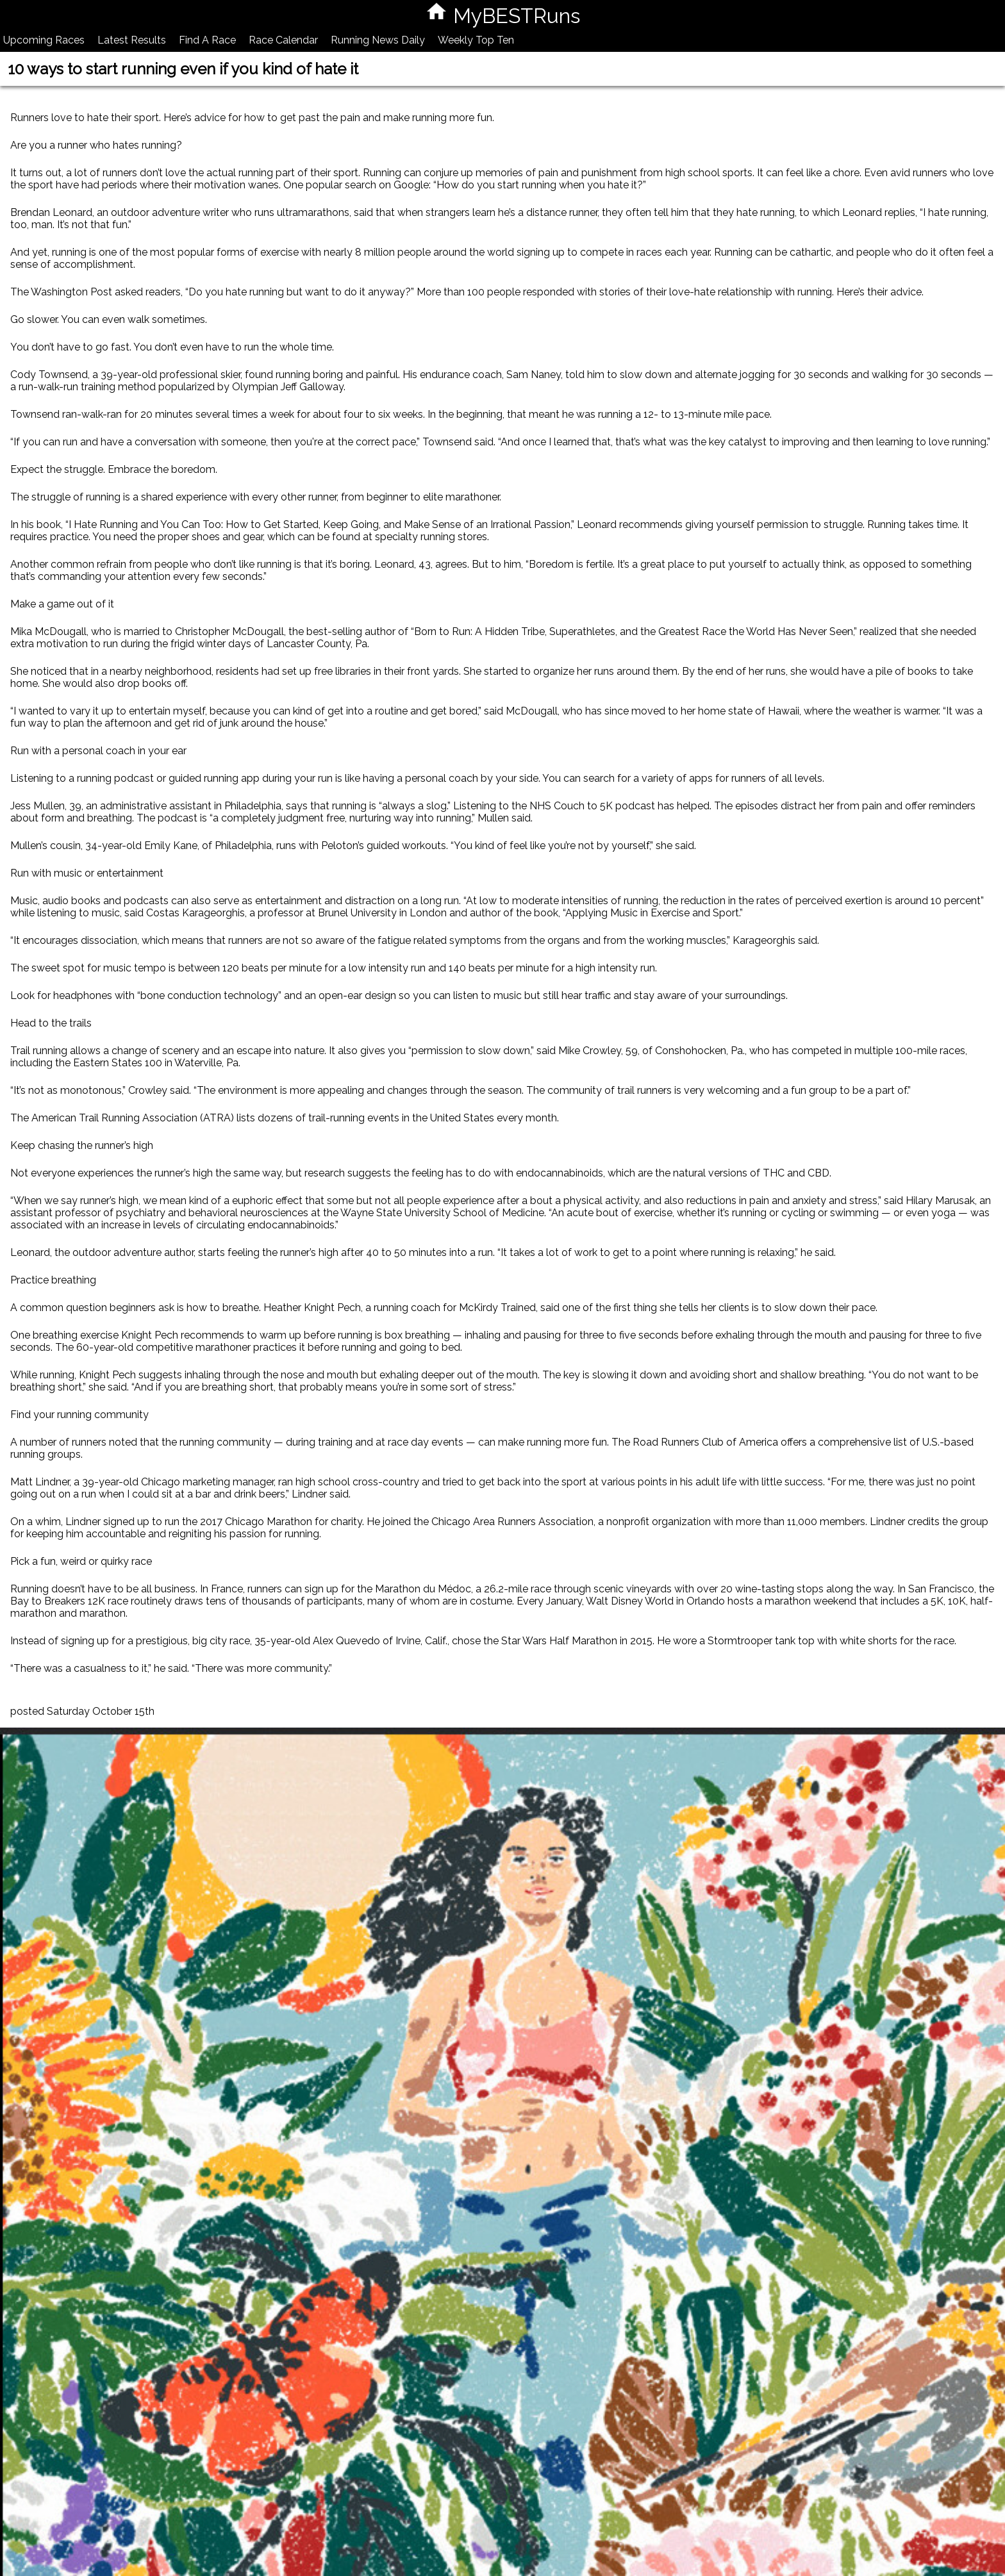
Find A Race (207, 40)
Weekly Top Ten (476, 40)
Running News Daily (378, 40)
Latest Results (131, 40)
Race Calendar (283, 40)
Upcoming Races (44, 40)
